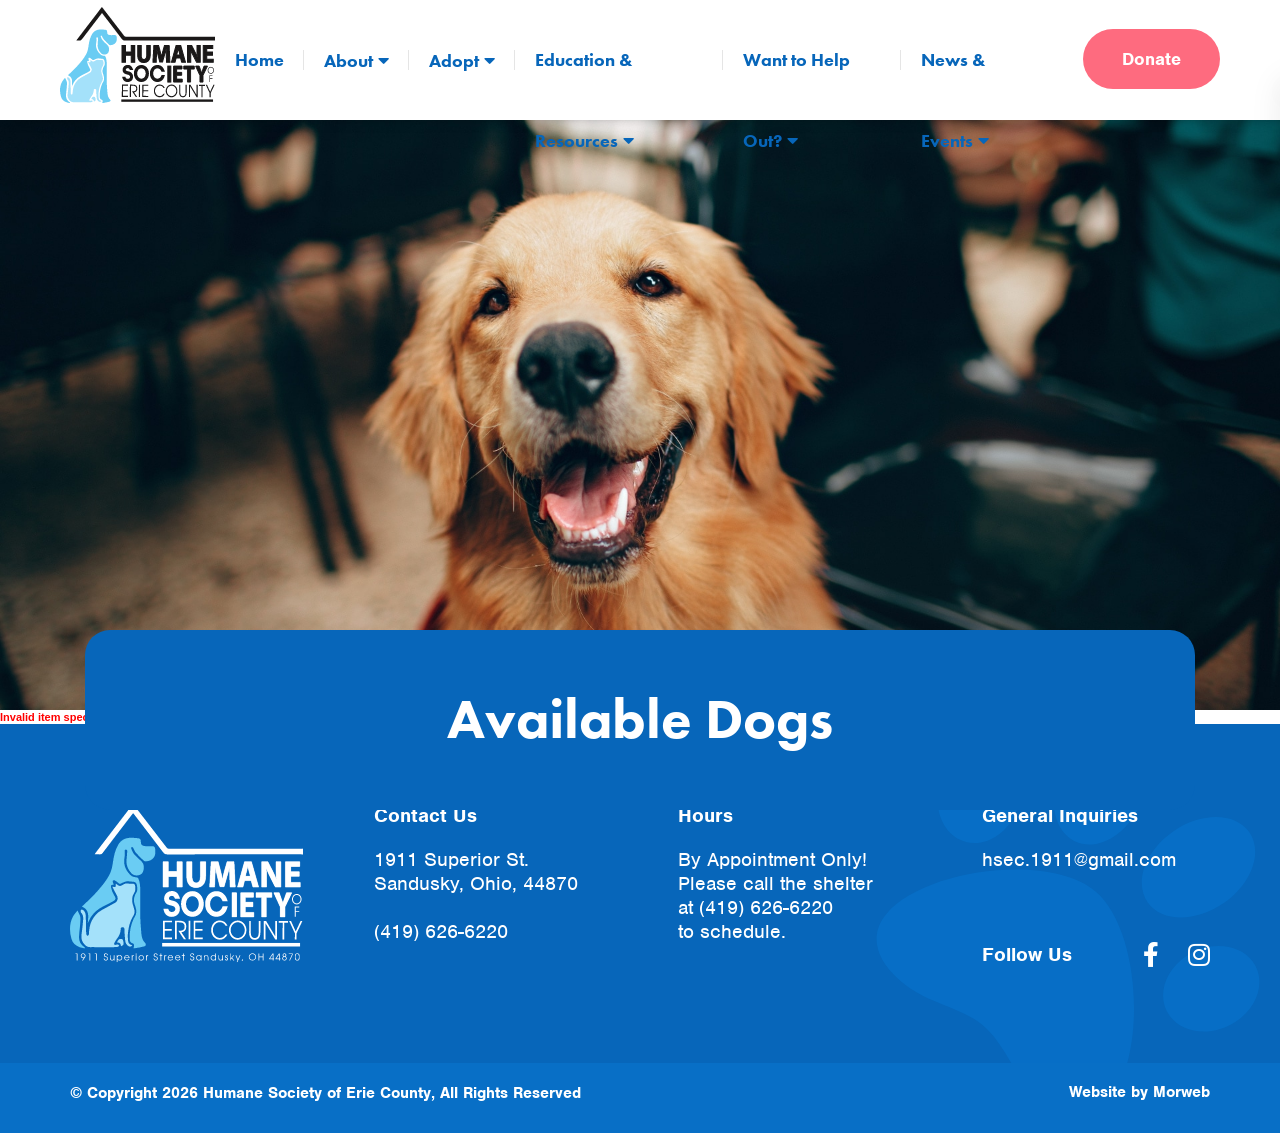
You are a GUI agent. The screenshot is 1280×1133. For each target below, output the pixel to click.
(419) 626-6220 (441, 931)
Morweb (1181, 1092)
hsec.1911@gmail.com (1079, 859)
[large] (1151, 955)
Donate (1151, 59)
